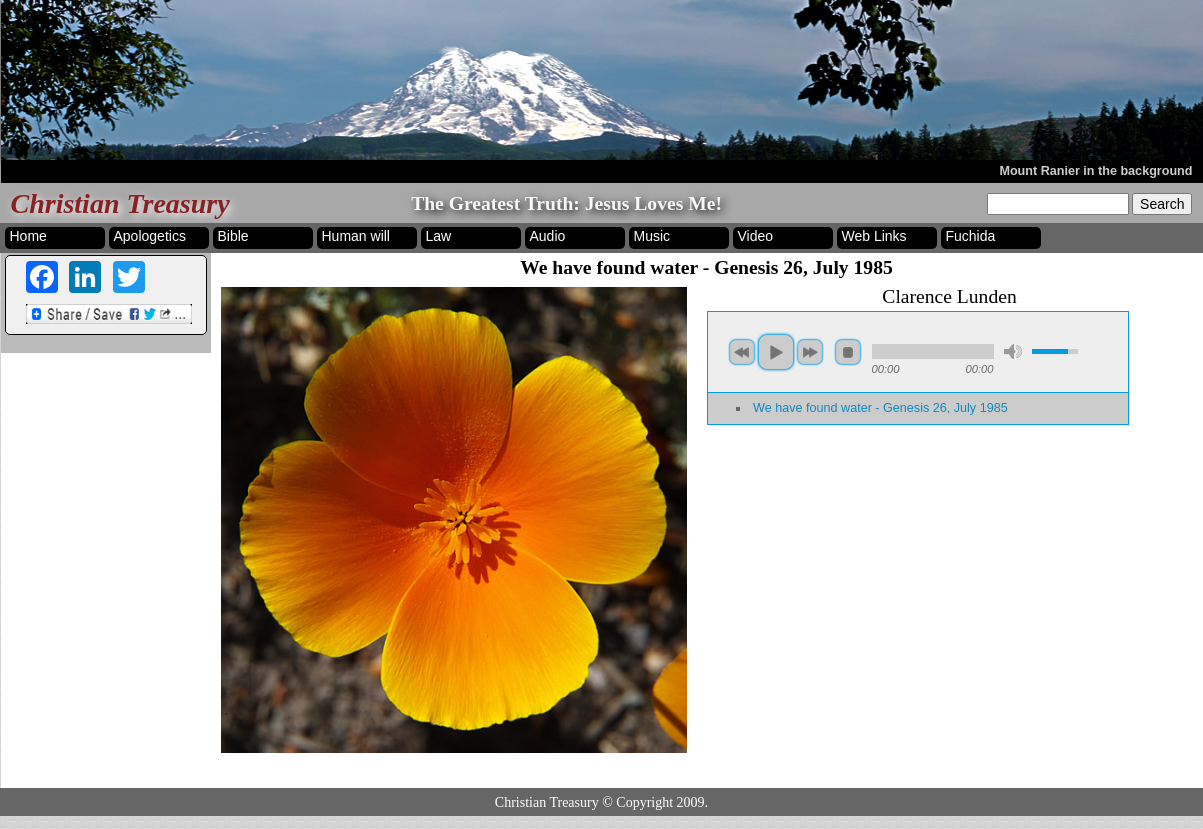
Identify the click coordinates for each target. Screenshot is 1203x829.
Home (28, 236)
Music (652, 236)
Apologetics (150, 236)
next (810, 352)
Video (756, 236)
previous (742, 352)
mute (1013, 351)
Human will (356, 236)
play (776, 352)
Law (439, 236)
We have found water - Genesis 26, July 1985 (880, 408)
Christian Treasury (120, 203)
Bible (233, 236)
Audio (548, 236)
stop (848, 352)
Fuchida (971, 236)
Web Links (874, 236)
